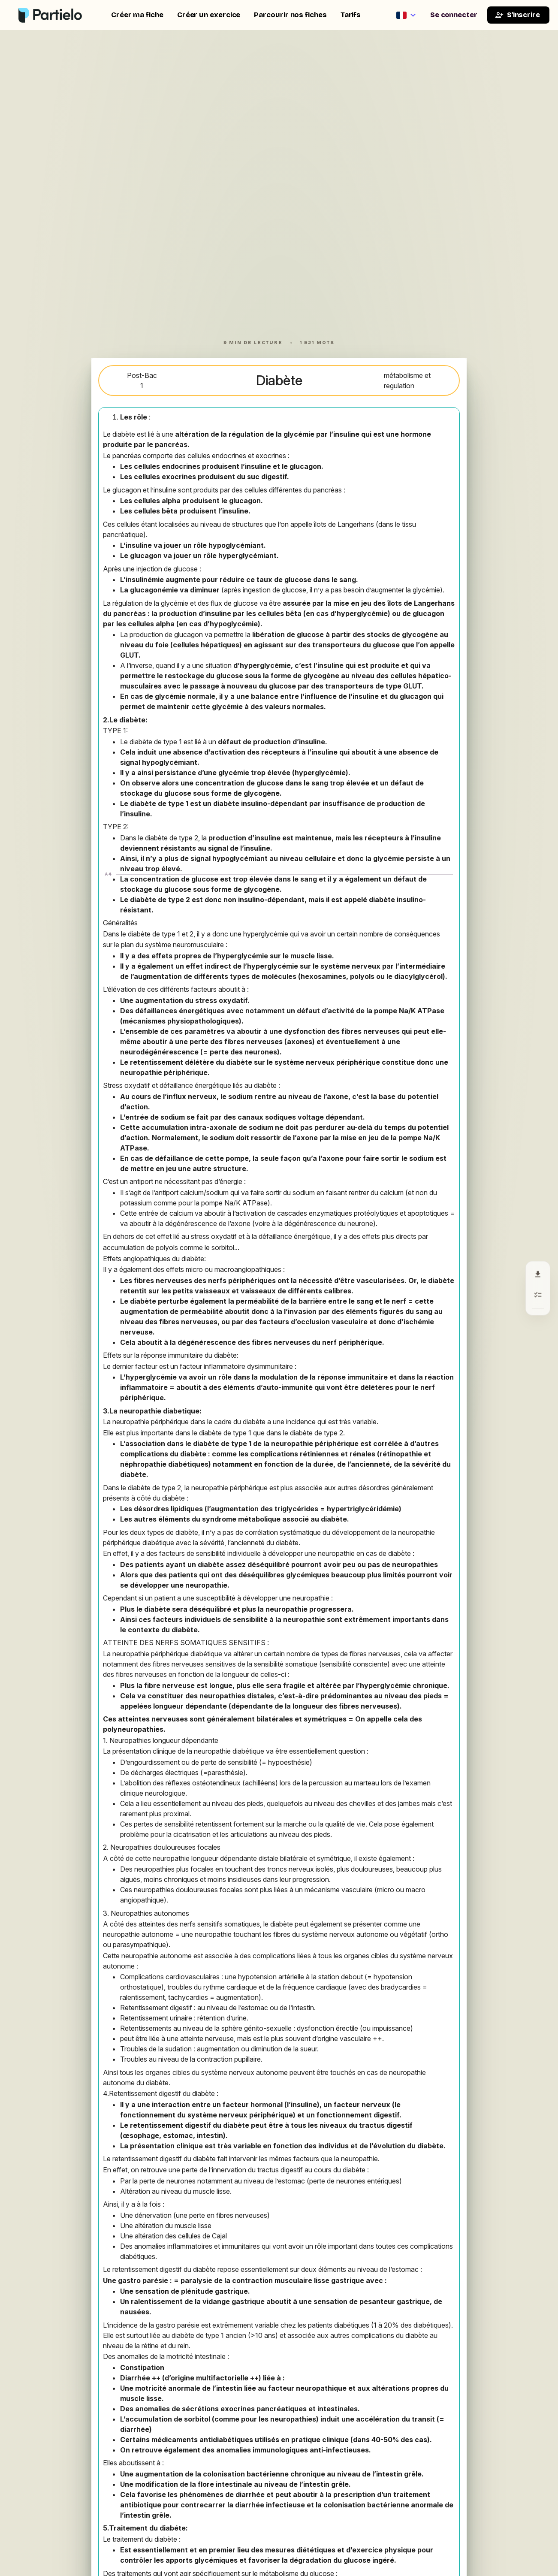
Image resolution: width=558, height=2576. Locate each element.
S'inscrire (517, 15)
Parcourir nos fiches (290, 14)
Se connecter (453, 15)
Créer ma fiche (137, 14)
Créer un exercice (209, 14)
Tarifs (351, 14)
